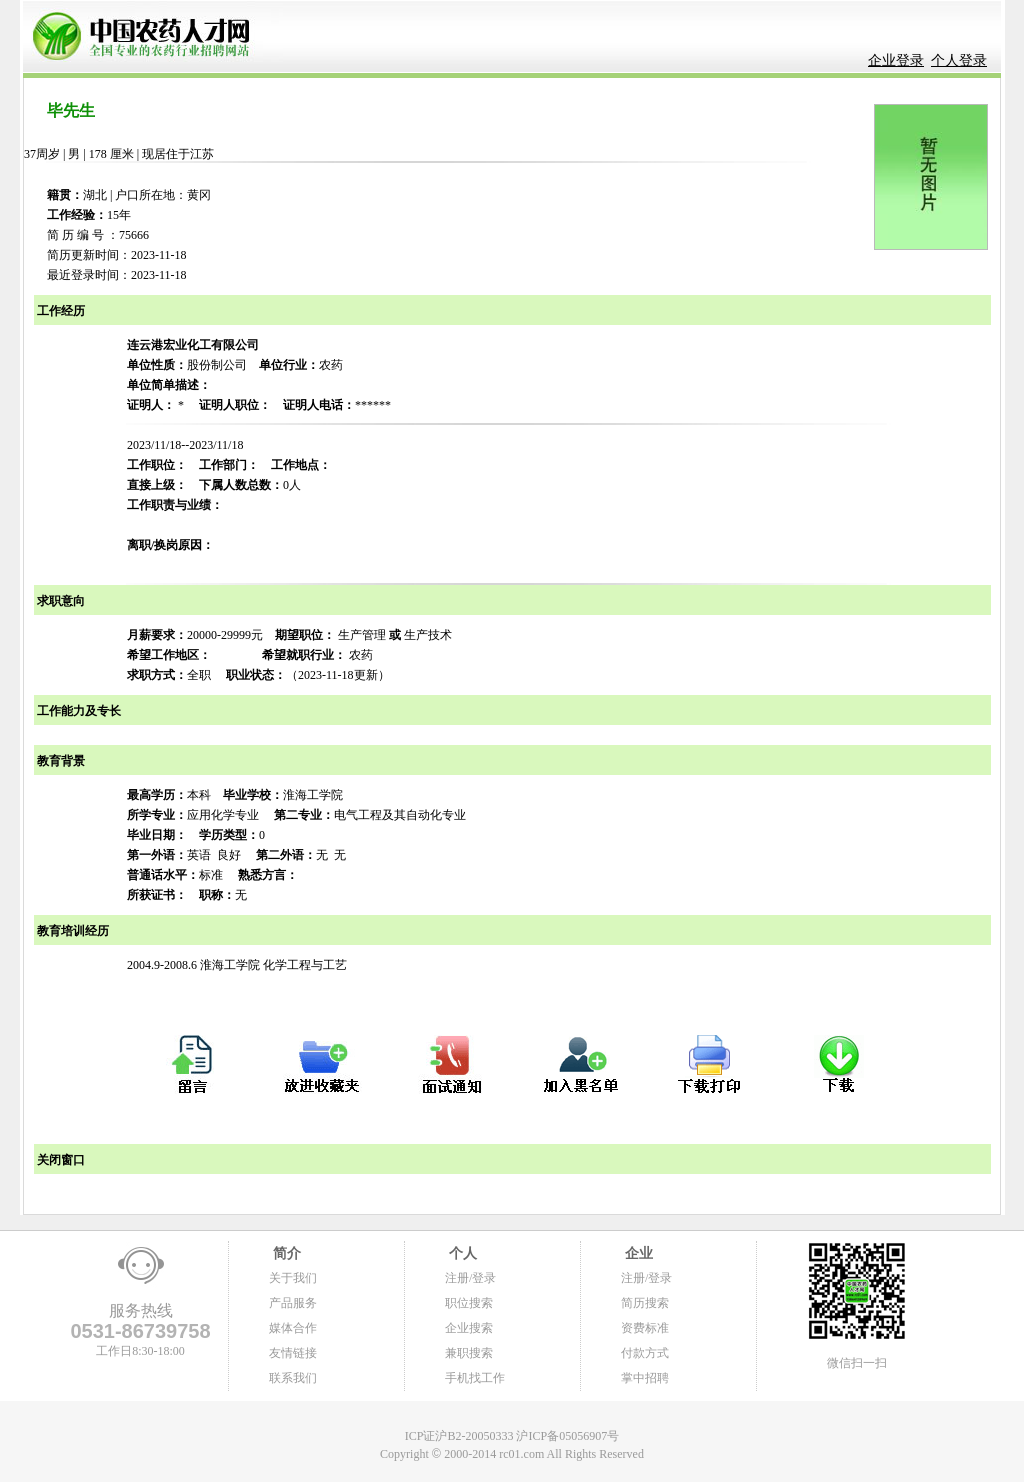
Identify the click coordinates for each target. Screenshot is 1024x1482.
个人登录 (959, 60)
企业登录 (896, 60)
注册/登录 (470, 1278)
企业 (637, 1253)
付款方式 (645, 1353)
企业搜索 (469, 1328)
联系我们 (293, 1378)
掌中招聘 (645, 1378)
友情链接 (293, 1353)
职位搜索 (469, 1303)
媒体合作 (293, 1328)
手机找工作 (475, 1378)
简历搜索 (645, 1303)
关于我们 (293, 1278)
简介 (285, 1253)
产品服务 (293, 1303)
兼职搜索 (469, 1353)
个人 (461, 1253)
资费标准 (645, 1328)
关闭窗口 (59, 1160)
